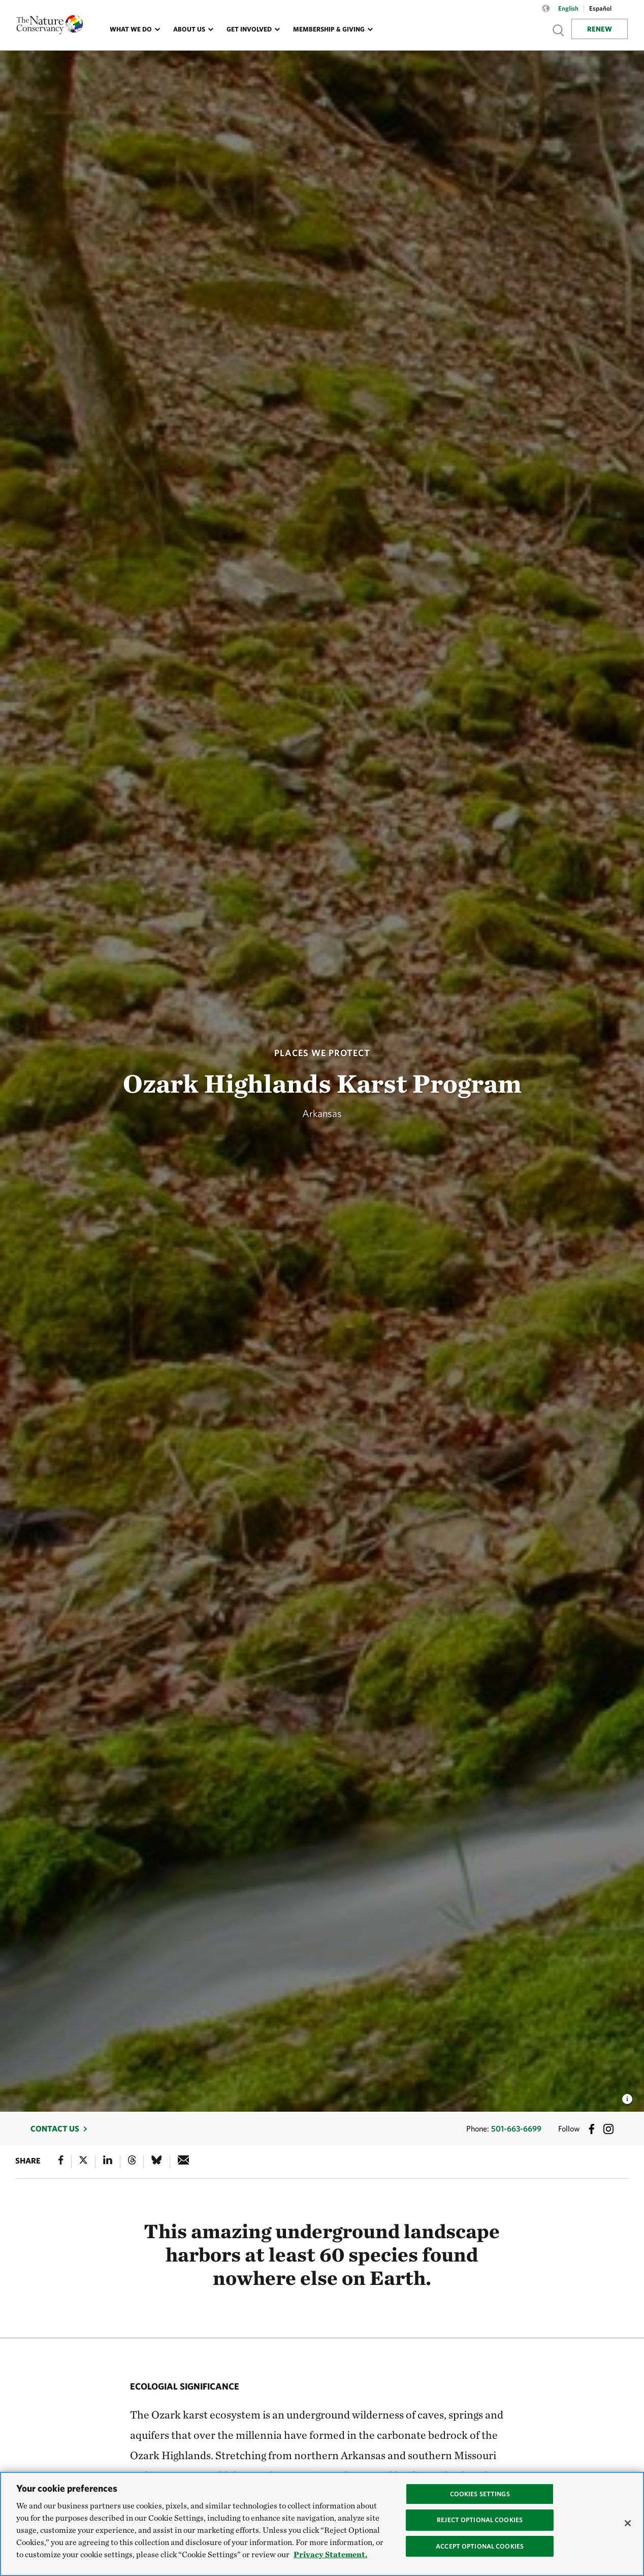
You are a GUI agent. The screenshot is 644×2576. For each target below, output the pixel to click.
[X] (83, 2161)
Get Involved (249, 29)
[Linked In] (107, 2161)
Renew (599, 29)
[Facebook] (60, 2161)
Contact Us (54, 2128)
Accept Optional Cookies (480, 2546)
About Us (189, 29)
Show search (559, 30)
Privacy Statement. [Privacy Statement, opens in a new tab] (330, 2554)
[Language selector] (546, 14)
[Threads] (132, 2161)
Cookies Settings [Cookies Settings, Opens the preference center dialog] (480, 2494)
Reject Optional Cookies (480, 2520)
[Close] (628, 2523)
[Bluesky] (156, 2161)
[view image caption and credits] (627, 2096)
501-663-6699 (516, 2128)
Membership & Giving (329, 29)
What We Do (131, 29)
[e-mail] (183, 2161)
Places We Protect (322, 1052)
